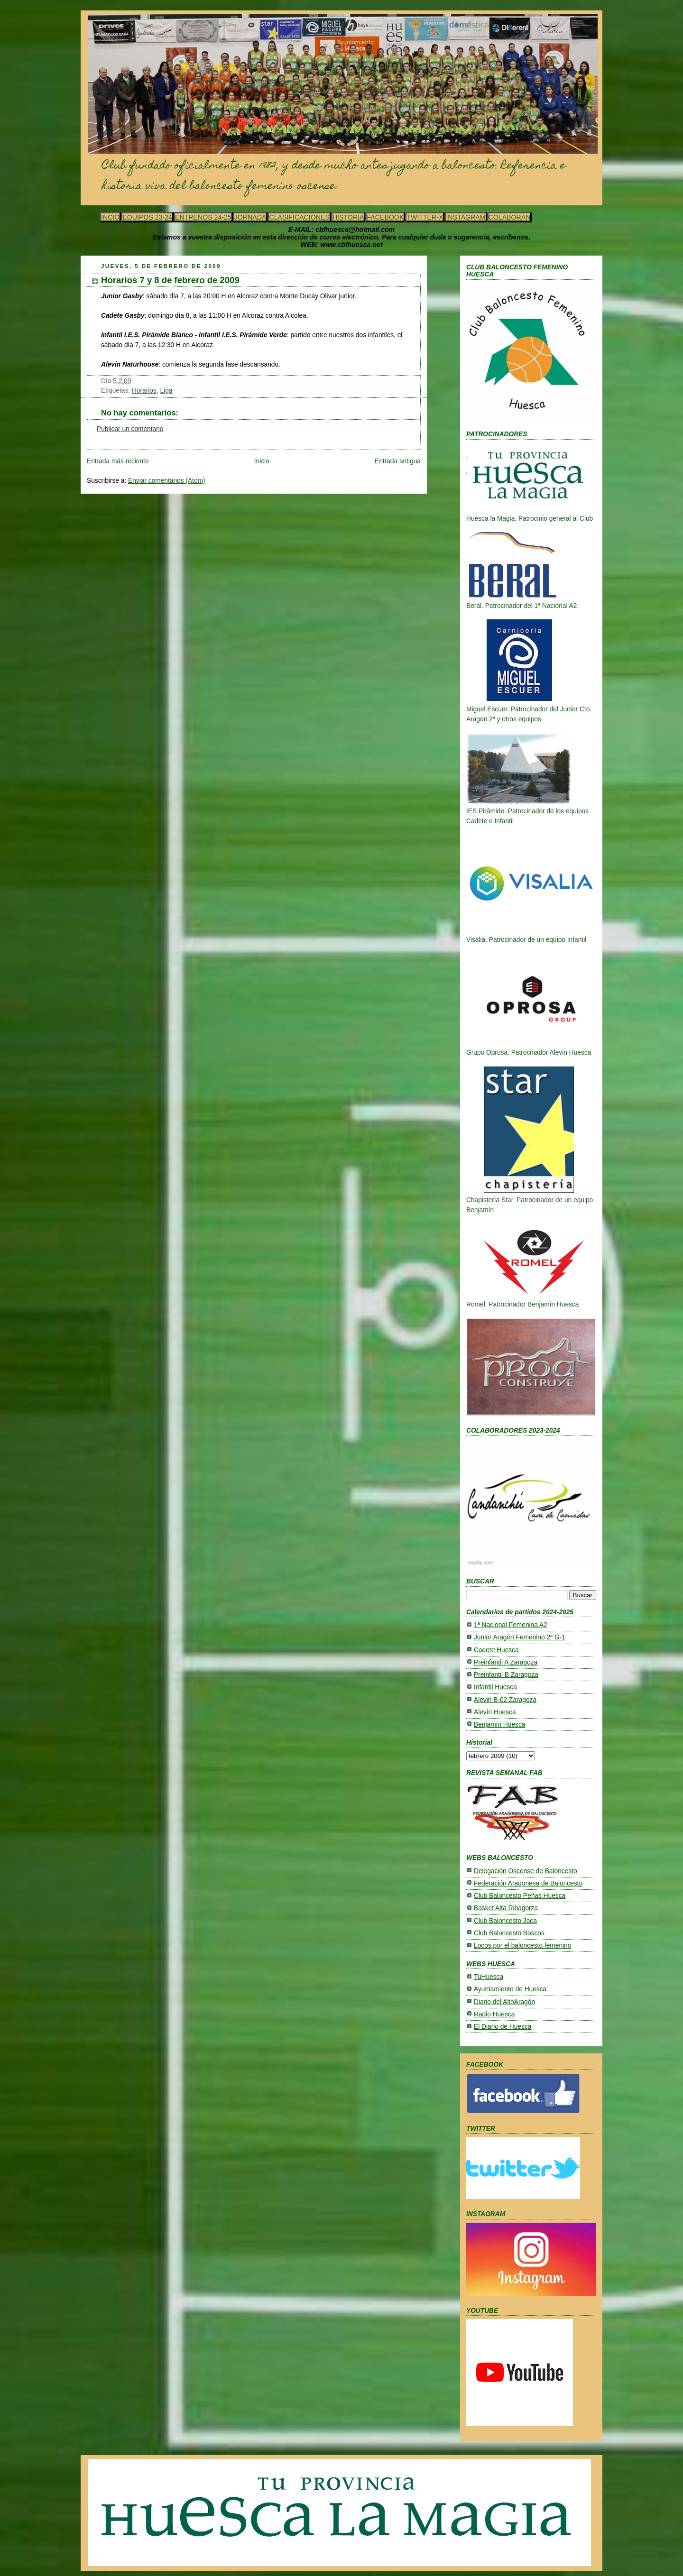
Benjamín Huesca (499, 1724)
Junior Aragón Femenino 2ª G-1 (519, 1637)
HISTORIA (348, 217)
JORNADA (250, 217)
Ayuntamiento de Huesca (510, 1989)
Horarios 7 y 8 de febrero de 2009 (170, 280)
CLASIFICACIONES (299, 217)
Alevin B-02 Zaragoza (505, 1699)
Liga (166, 390)
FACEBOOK (385, 217)
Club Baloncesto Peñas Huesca (519, 1895)
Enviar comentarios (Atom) (166, 480)
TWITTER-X (424, 217)
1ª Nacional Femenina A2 (510, 1624)
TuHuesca (488, 1976)
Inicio (261, 461)
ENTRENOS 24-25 (203, 217)
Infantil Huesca (495, 1687)
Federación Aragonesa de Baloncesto (528, 1883)
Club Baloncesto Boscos (509, 1933)
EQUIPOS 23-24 (147, 217)
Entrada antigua (398, 461)
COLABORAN (510, 217)
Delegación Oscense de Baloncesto (525, 1871)
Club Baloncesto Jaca (505, 1920)
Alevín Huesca (495, 1712)
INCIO (110, 217)
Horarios (144, 390)
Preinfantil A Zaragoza (505, 1662)
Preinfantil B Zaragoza (506, 1674)
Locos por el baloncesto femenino (522, 1945)
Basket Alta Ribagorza (506, 1908)
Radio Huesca (494, 2014)
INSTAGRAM (465, 217)
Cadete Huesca (496, 1650)
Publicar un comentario (130, 428)
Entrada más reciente (118, 461)
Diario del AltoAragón (504, 2002)
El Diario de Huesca (502, 2026)
